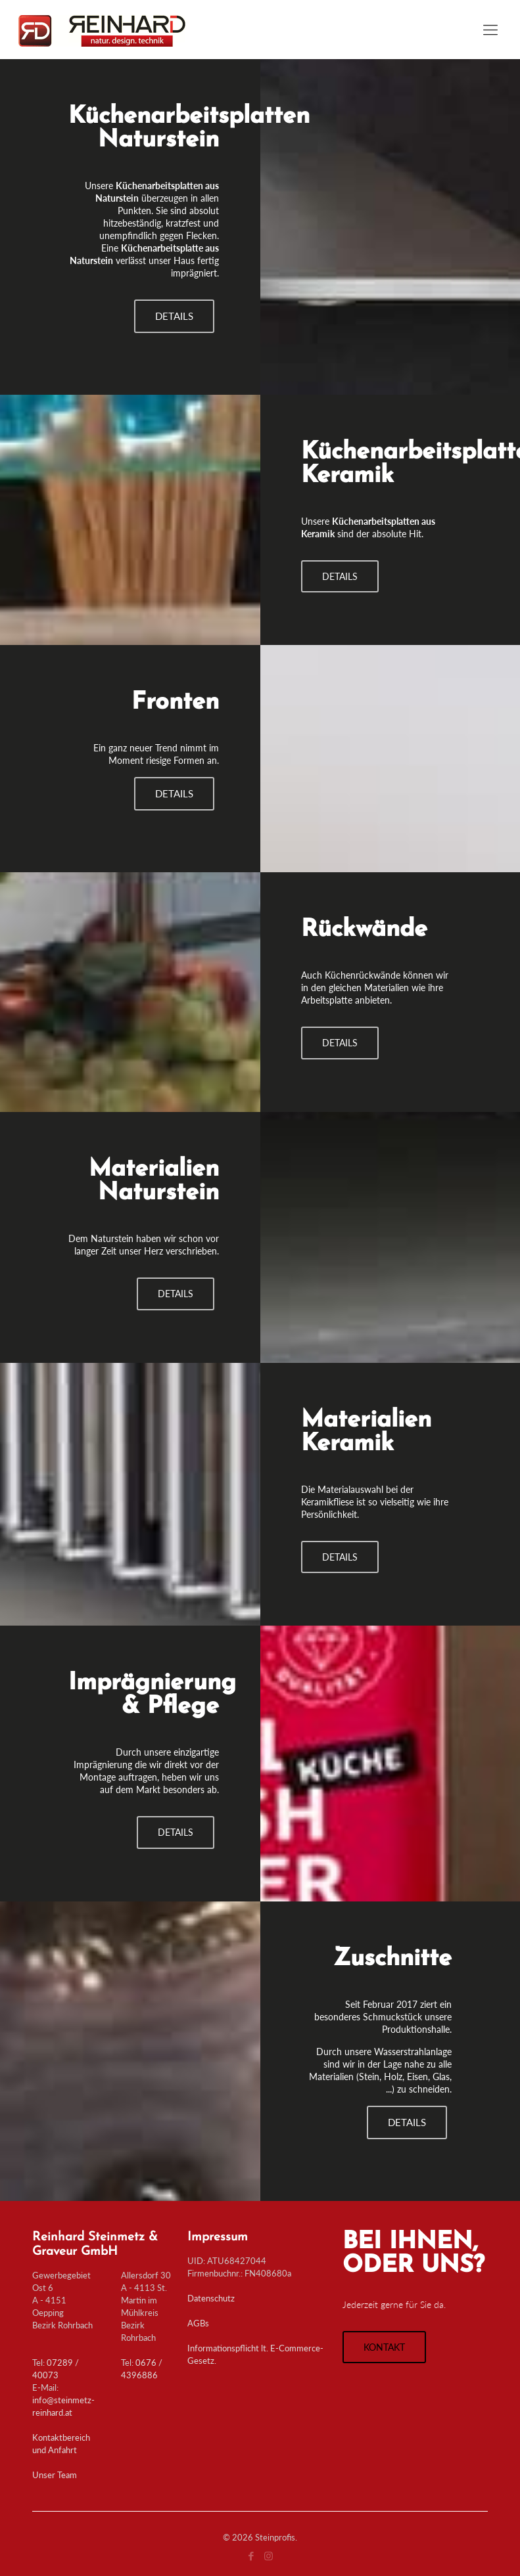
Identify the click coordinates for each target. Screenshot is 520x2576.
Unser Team (54, 2475)
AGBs (198, 2323)
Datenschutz (211, 2298)
